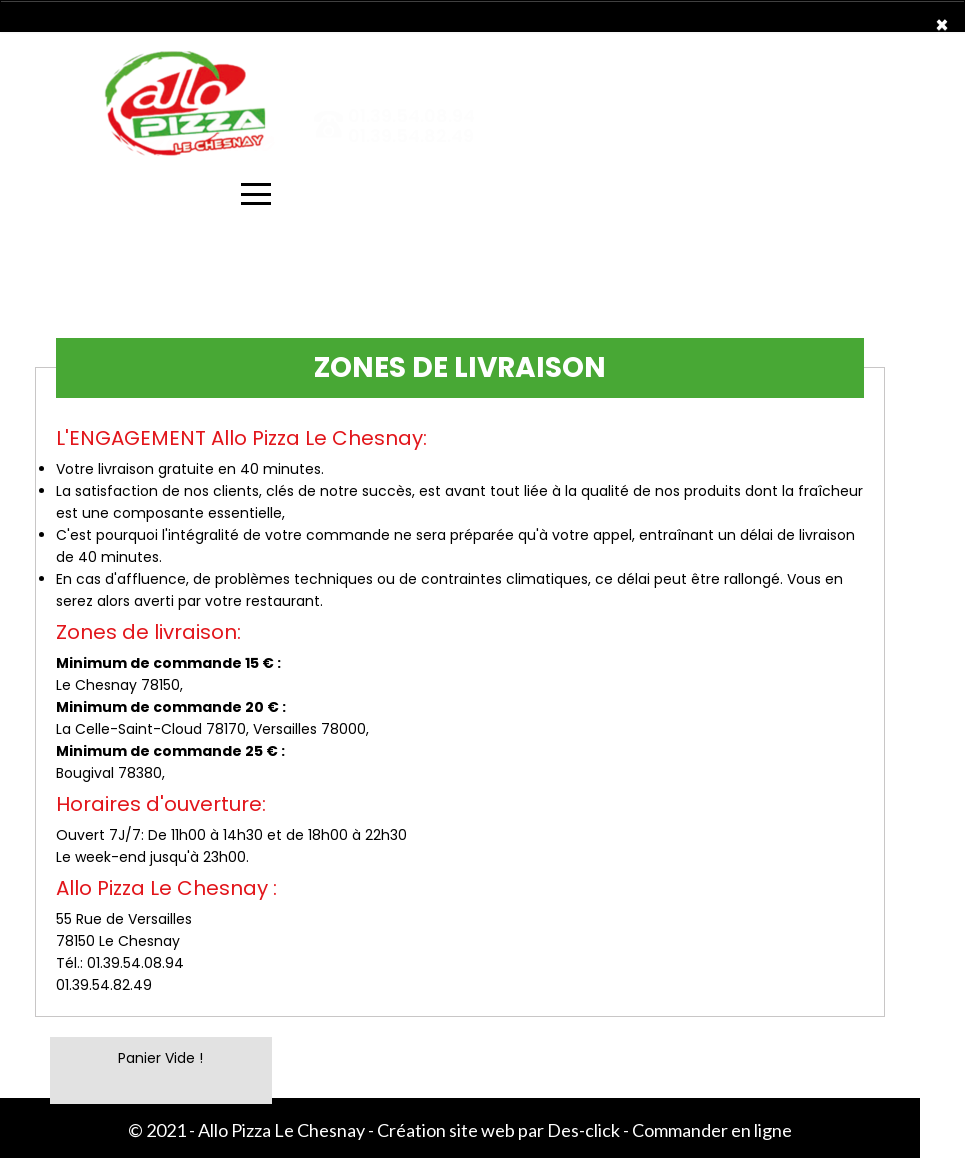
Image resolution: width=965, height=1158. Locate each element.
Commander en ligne (712, 1130)
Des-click (583, 1130)
